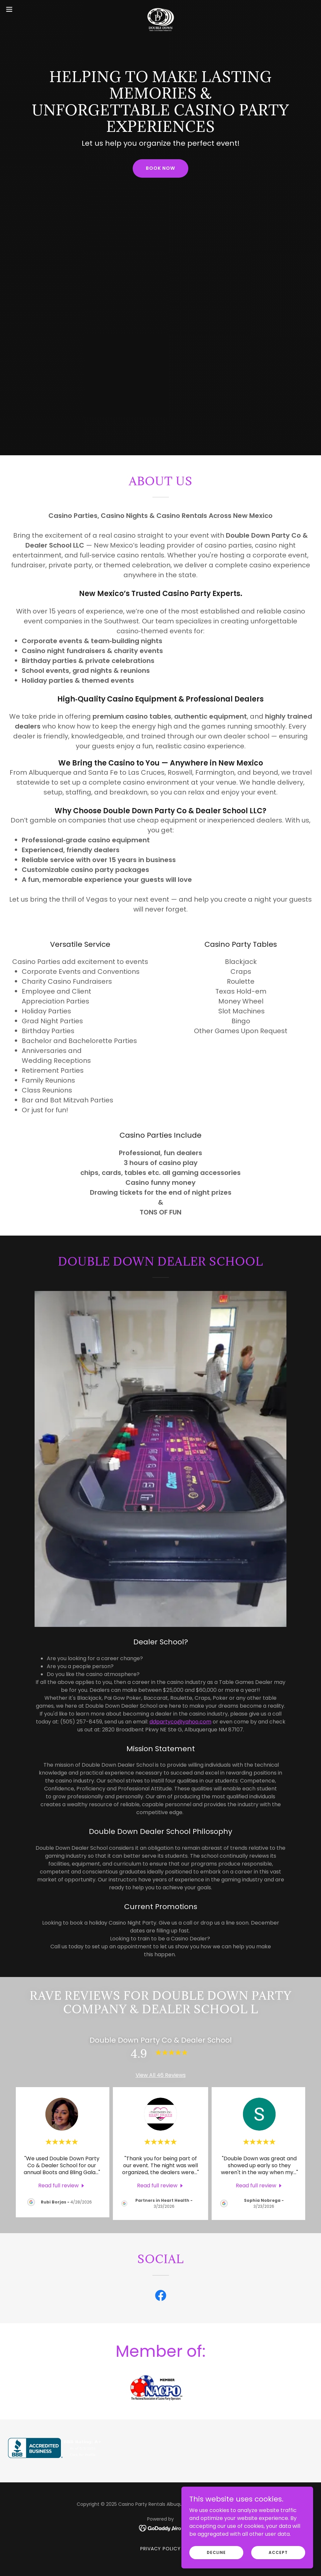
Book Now (160, 168)
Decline (216, 2552)
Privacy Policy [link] (160, 2548)
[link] (160, 9)
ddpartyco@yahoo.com (180, 1721)
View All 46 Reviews (161, 2075)
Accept (278, 2552)
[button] (26, 9)
